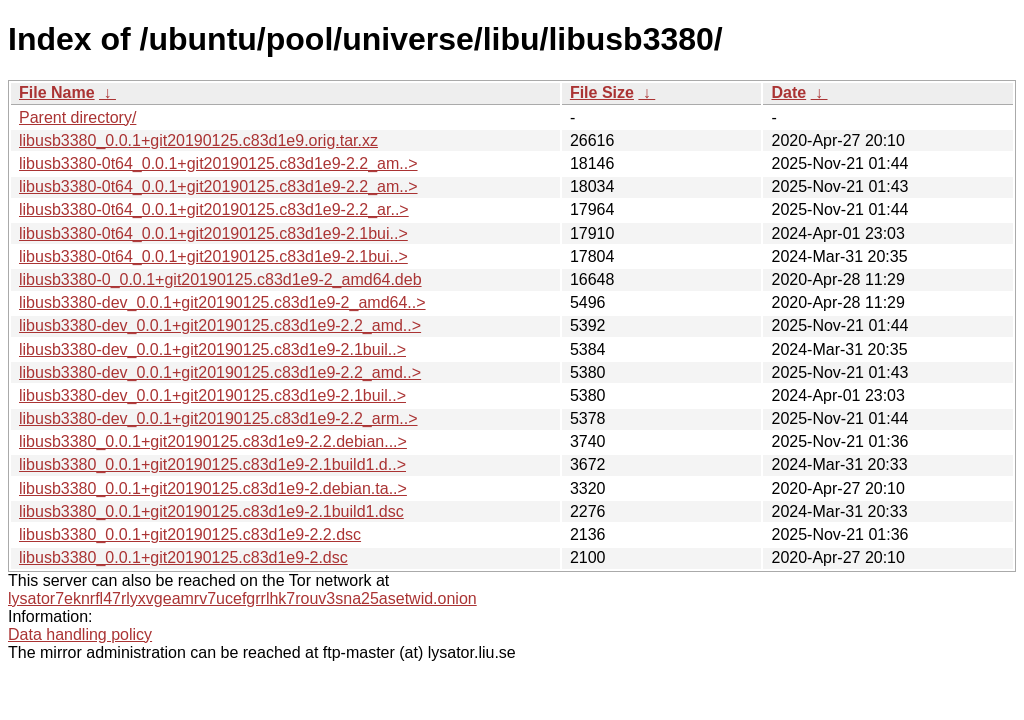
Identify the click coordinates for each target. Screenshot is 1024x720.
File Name (57, 92)
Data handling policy (80, 634)
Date (788, 92)
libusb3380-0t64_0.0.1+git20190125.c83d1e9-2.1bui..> (213, 233)
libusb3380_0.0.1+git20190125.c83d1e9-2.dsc (183, 557)
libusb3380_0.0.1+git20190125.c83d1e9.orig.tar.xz (198, 140)
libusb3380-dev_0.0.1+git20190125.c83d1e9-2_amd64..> (222, 302)
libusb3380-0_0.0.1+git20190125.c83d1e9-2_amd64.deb (220, 279)
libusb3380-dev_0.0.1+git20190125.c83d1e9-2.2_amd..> (220, 325)
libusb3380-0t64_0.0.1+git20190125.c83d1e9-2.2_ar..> (214, 209)
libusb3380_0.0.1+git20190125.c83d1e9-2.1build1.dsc (211, 511)
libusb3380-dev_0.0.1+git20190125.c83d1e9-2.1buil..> (212, 349)
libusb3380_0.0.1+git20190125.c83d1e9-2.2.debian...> (213, 441)
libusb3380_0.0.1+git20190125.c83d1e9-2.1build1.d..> (212, 464)
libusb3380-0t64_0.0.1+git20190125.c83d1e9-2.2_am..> (218, 163)
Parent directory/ (77, 117)
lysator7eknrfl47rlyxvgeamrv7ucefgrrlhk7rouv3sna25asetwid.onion (242, 598)
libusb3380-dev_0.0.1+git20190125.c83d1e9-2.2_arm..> (218, 418)
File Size (602, 92)
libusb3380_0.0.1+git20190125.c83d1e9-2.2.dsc (190, 534)
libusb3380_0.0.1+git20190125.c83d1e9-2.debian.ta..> (213, 488)
